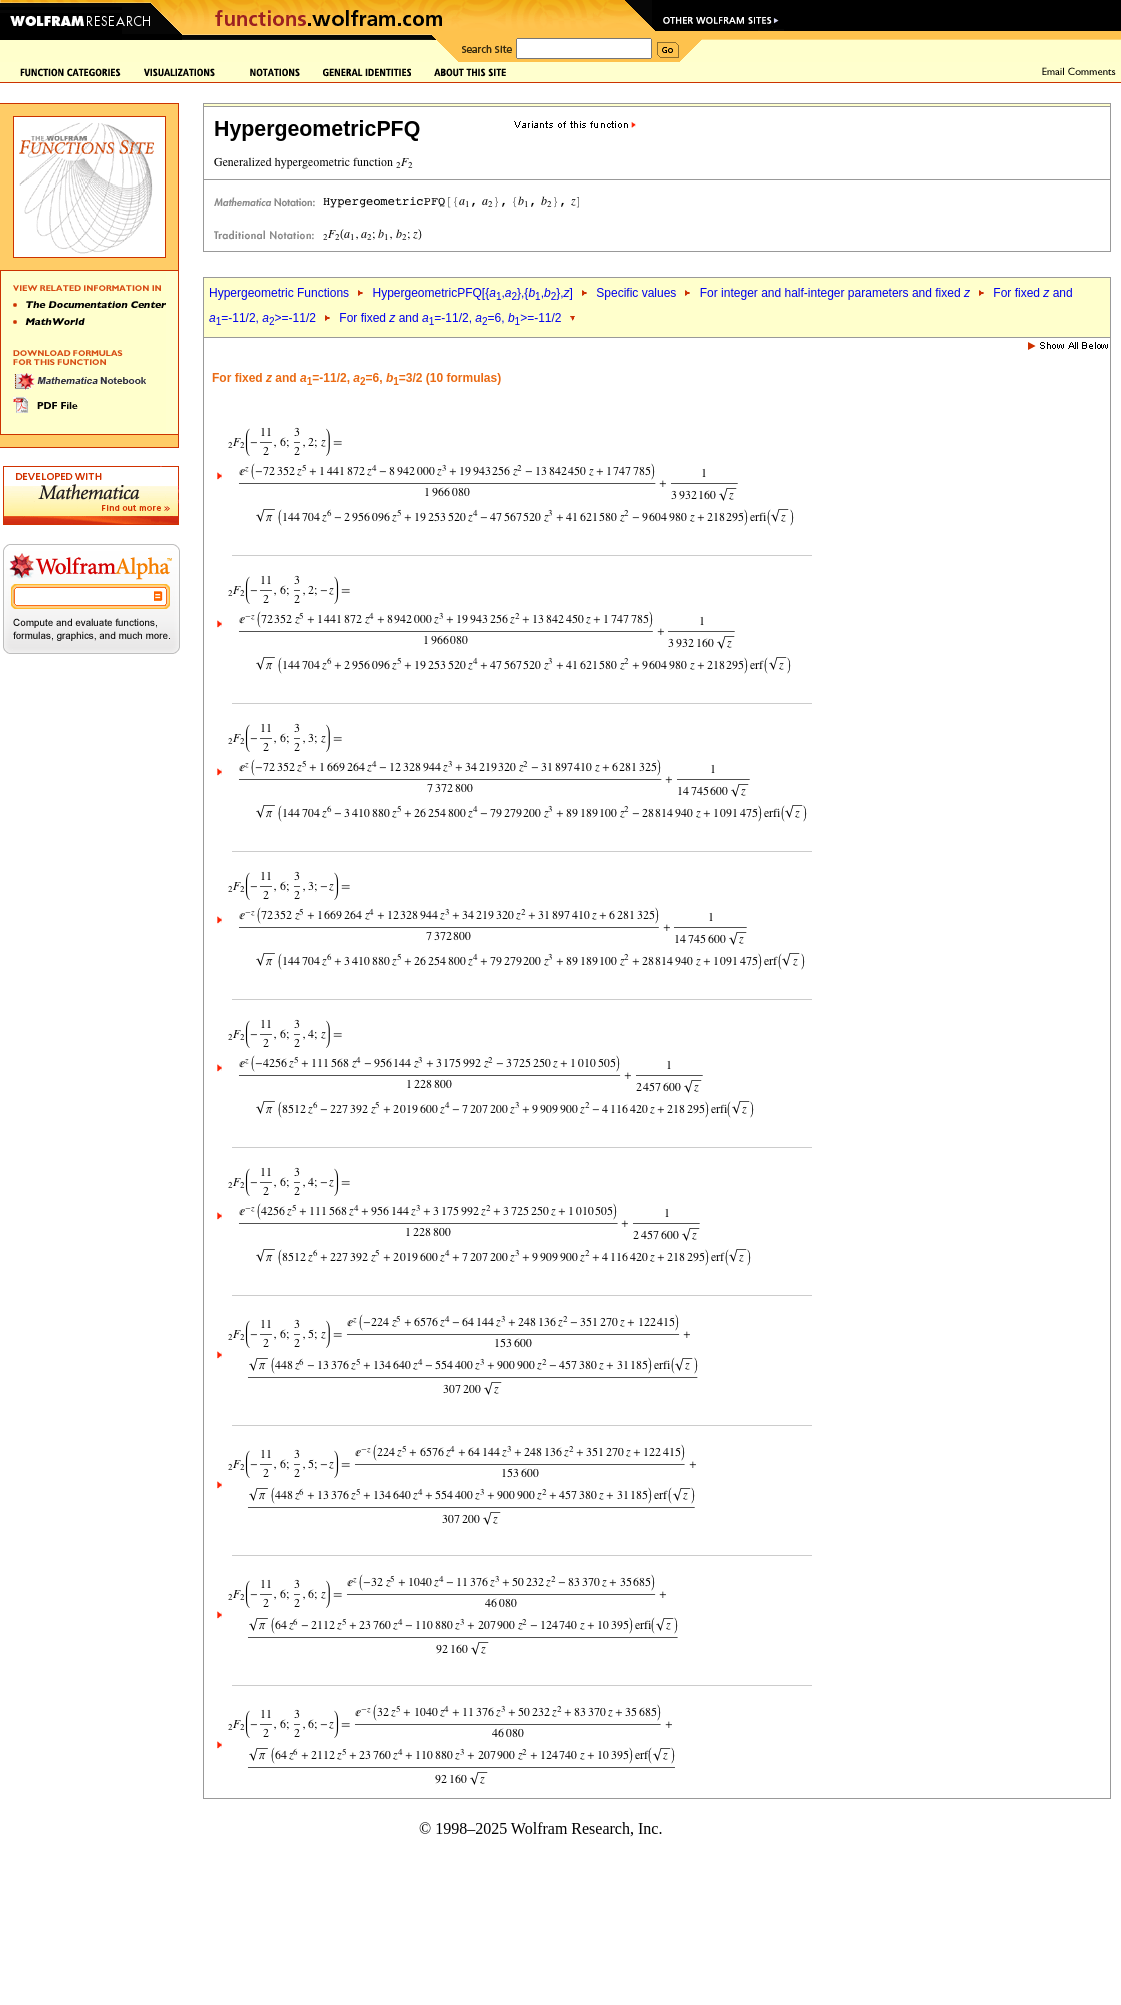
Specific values (636, 293)
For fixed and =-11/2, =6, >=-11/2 (450, 318)
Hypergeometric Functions (279, 293)
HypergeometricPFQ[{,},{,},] (472, 293)
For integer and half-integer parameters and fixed (835, 293)
